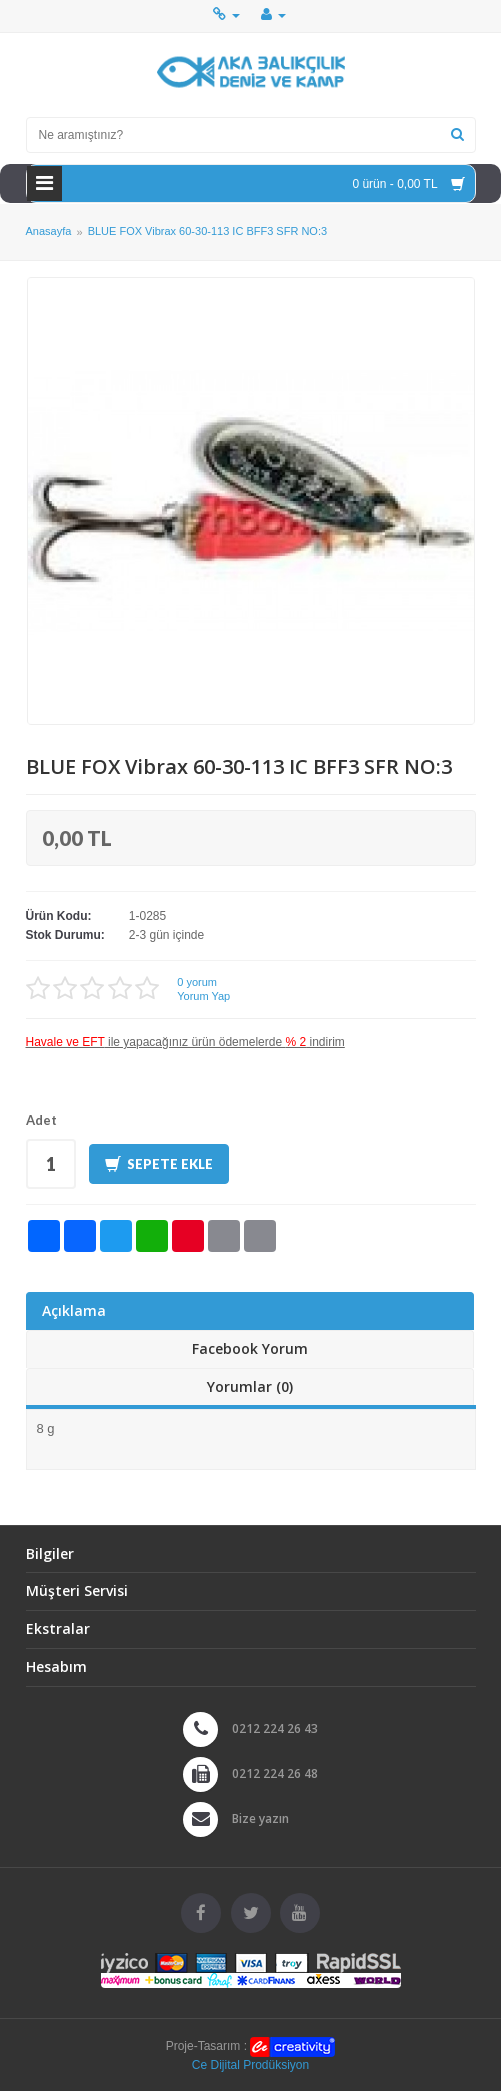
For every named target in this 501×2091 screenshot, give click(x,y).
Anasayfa (49, 232)
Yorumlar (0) (250, 1386)
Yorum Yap (203, 996)
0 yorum (197, 982)
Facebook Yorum (250, 1348)
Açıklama (74, 1310)
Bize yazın (260, 1818)
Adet (41, 1120)
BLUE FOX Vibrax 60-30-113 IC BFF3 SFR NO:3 (207, 232)
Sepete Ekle (159, 1165)
